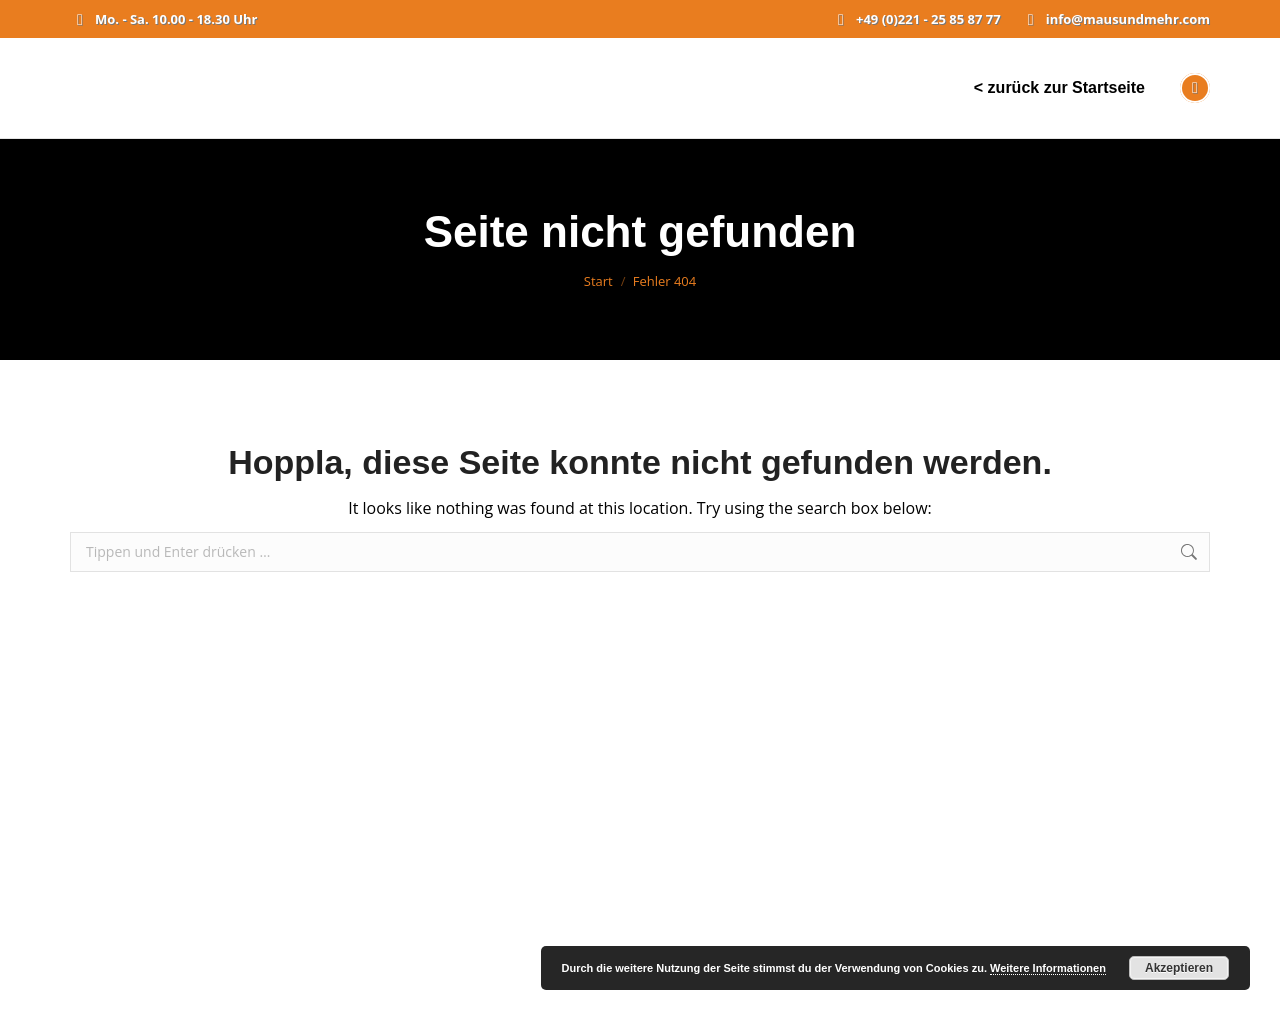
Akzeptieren (1179, 968)
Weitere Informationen (1048, 968)
